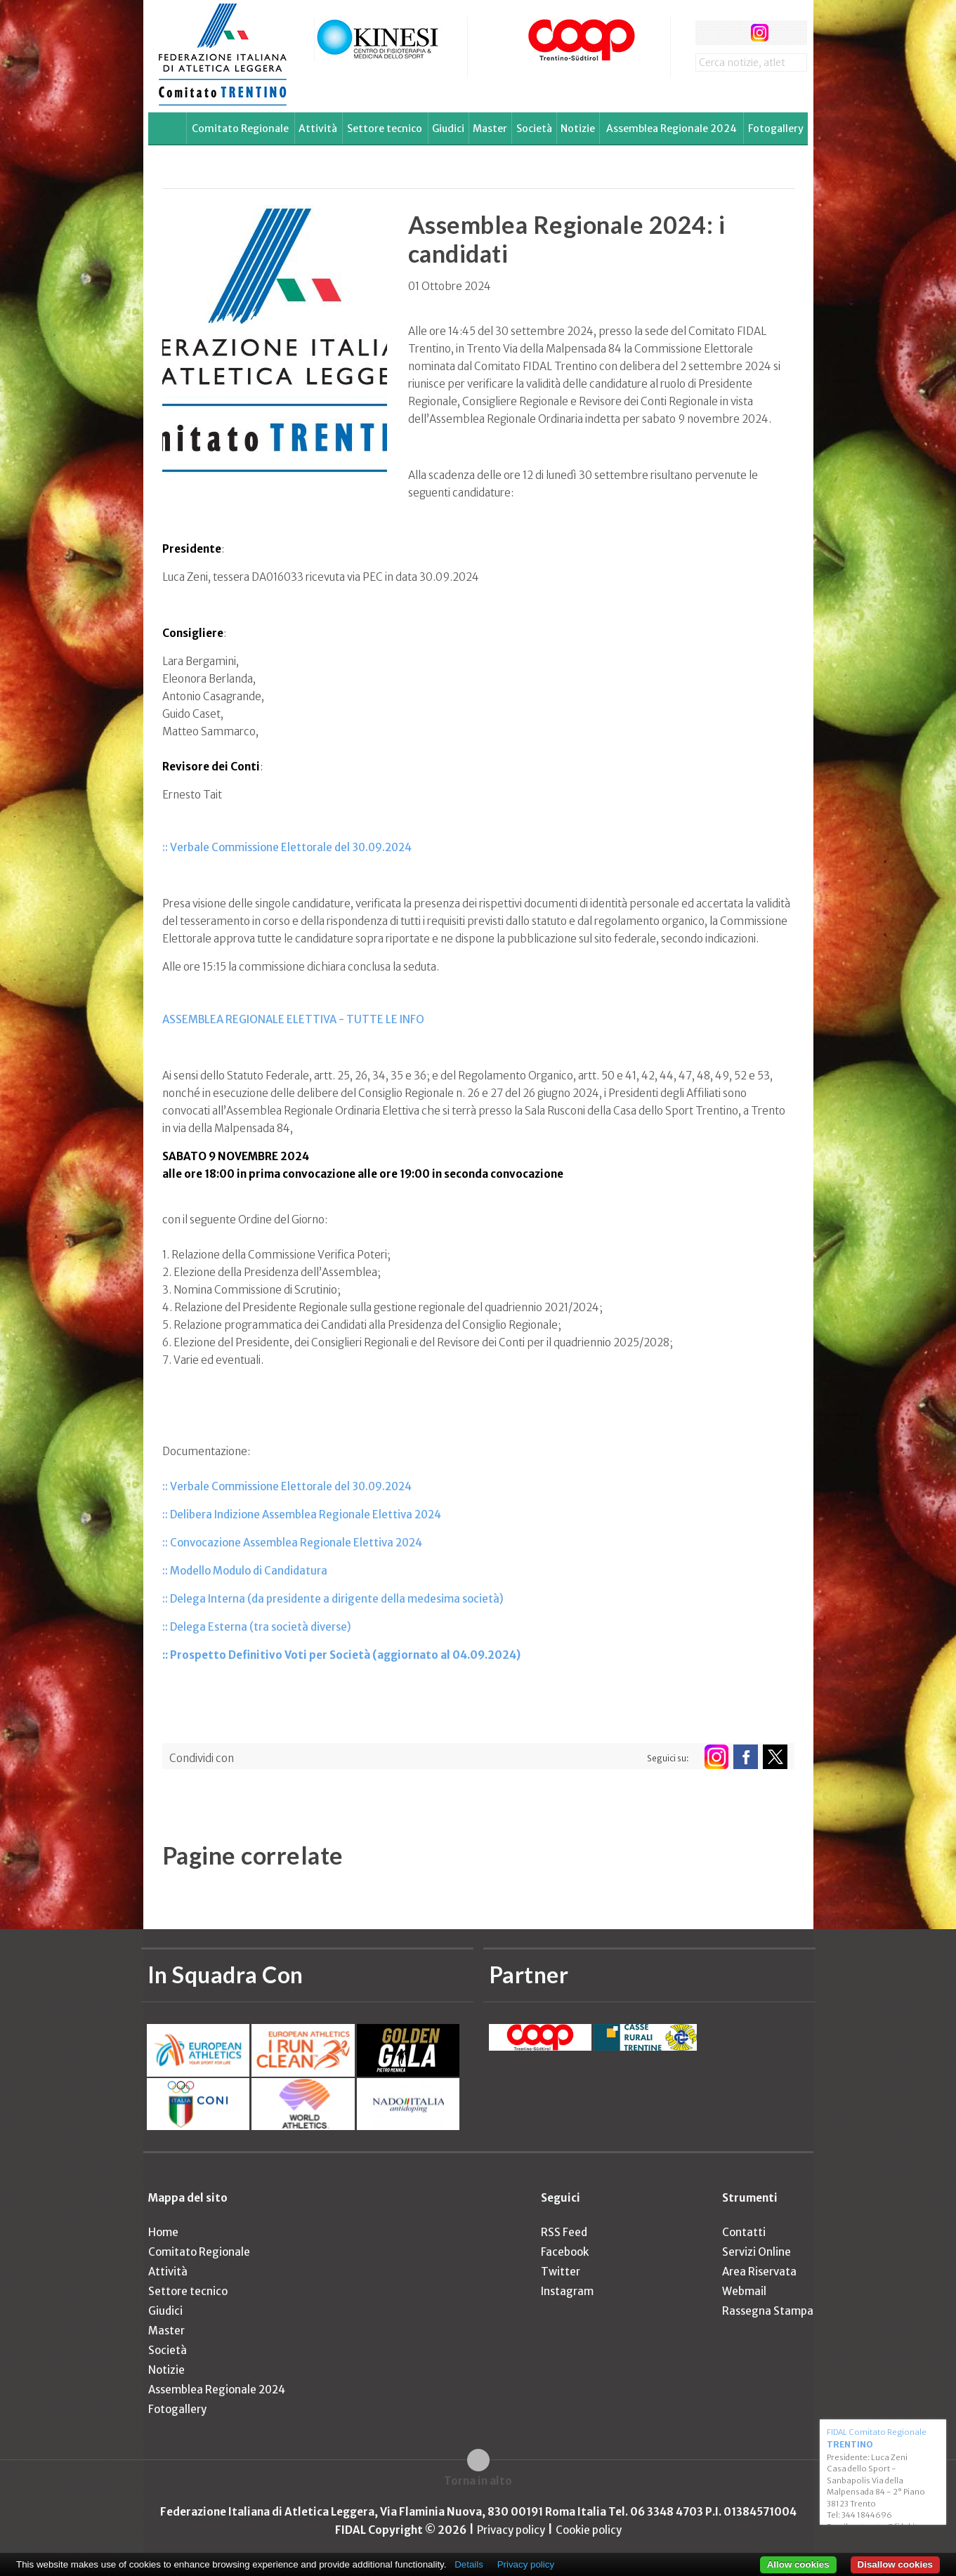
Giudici (448, 128)
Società (534, 128)
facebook (707, 32)
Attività (318, 128)
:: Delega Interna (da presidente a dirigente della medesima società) (333, 1598)
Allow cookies (798, 2564)
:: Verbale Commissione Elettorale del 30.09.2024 (287, 847)
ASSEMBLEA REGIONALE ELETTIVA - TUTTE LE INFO (293, 1019)
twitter (733, 32)
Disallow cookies (895, 2564)
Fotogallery (776, 128)
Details (468, 2564)
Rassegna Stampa (767, 2311)
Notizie (578, 128)
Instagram (567, 2291)
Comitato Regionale (240, 128)
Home (163, 2232)
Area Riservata (759, 2271)
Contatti (744, 2232)
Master (490, 128)
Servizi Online (756, 2252)
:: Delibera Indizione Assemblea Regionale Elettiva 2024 (301, 1514)
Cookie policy (589, 2530)
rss (785, 32)
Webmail (744, 2291)
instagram (759, 32)
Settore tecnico (384, 128)
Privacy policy (511, 2530)
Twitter (560, 2271)
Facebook (565, 2252)
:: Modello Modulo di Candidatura (244, 1570)
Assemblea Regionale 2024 (671, 128)
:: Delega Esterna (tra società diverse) (256, 1627)
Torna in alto (478, 2481)
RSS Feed (564, 2232)
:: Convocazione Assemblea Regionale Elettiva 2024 (292, 1542)
